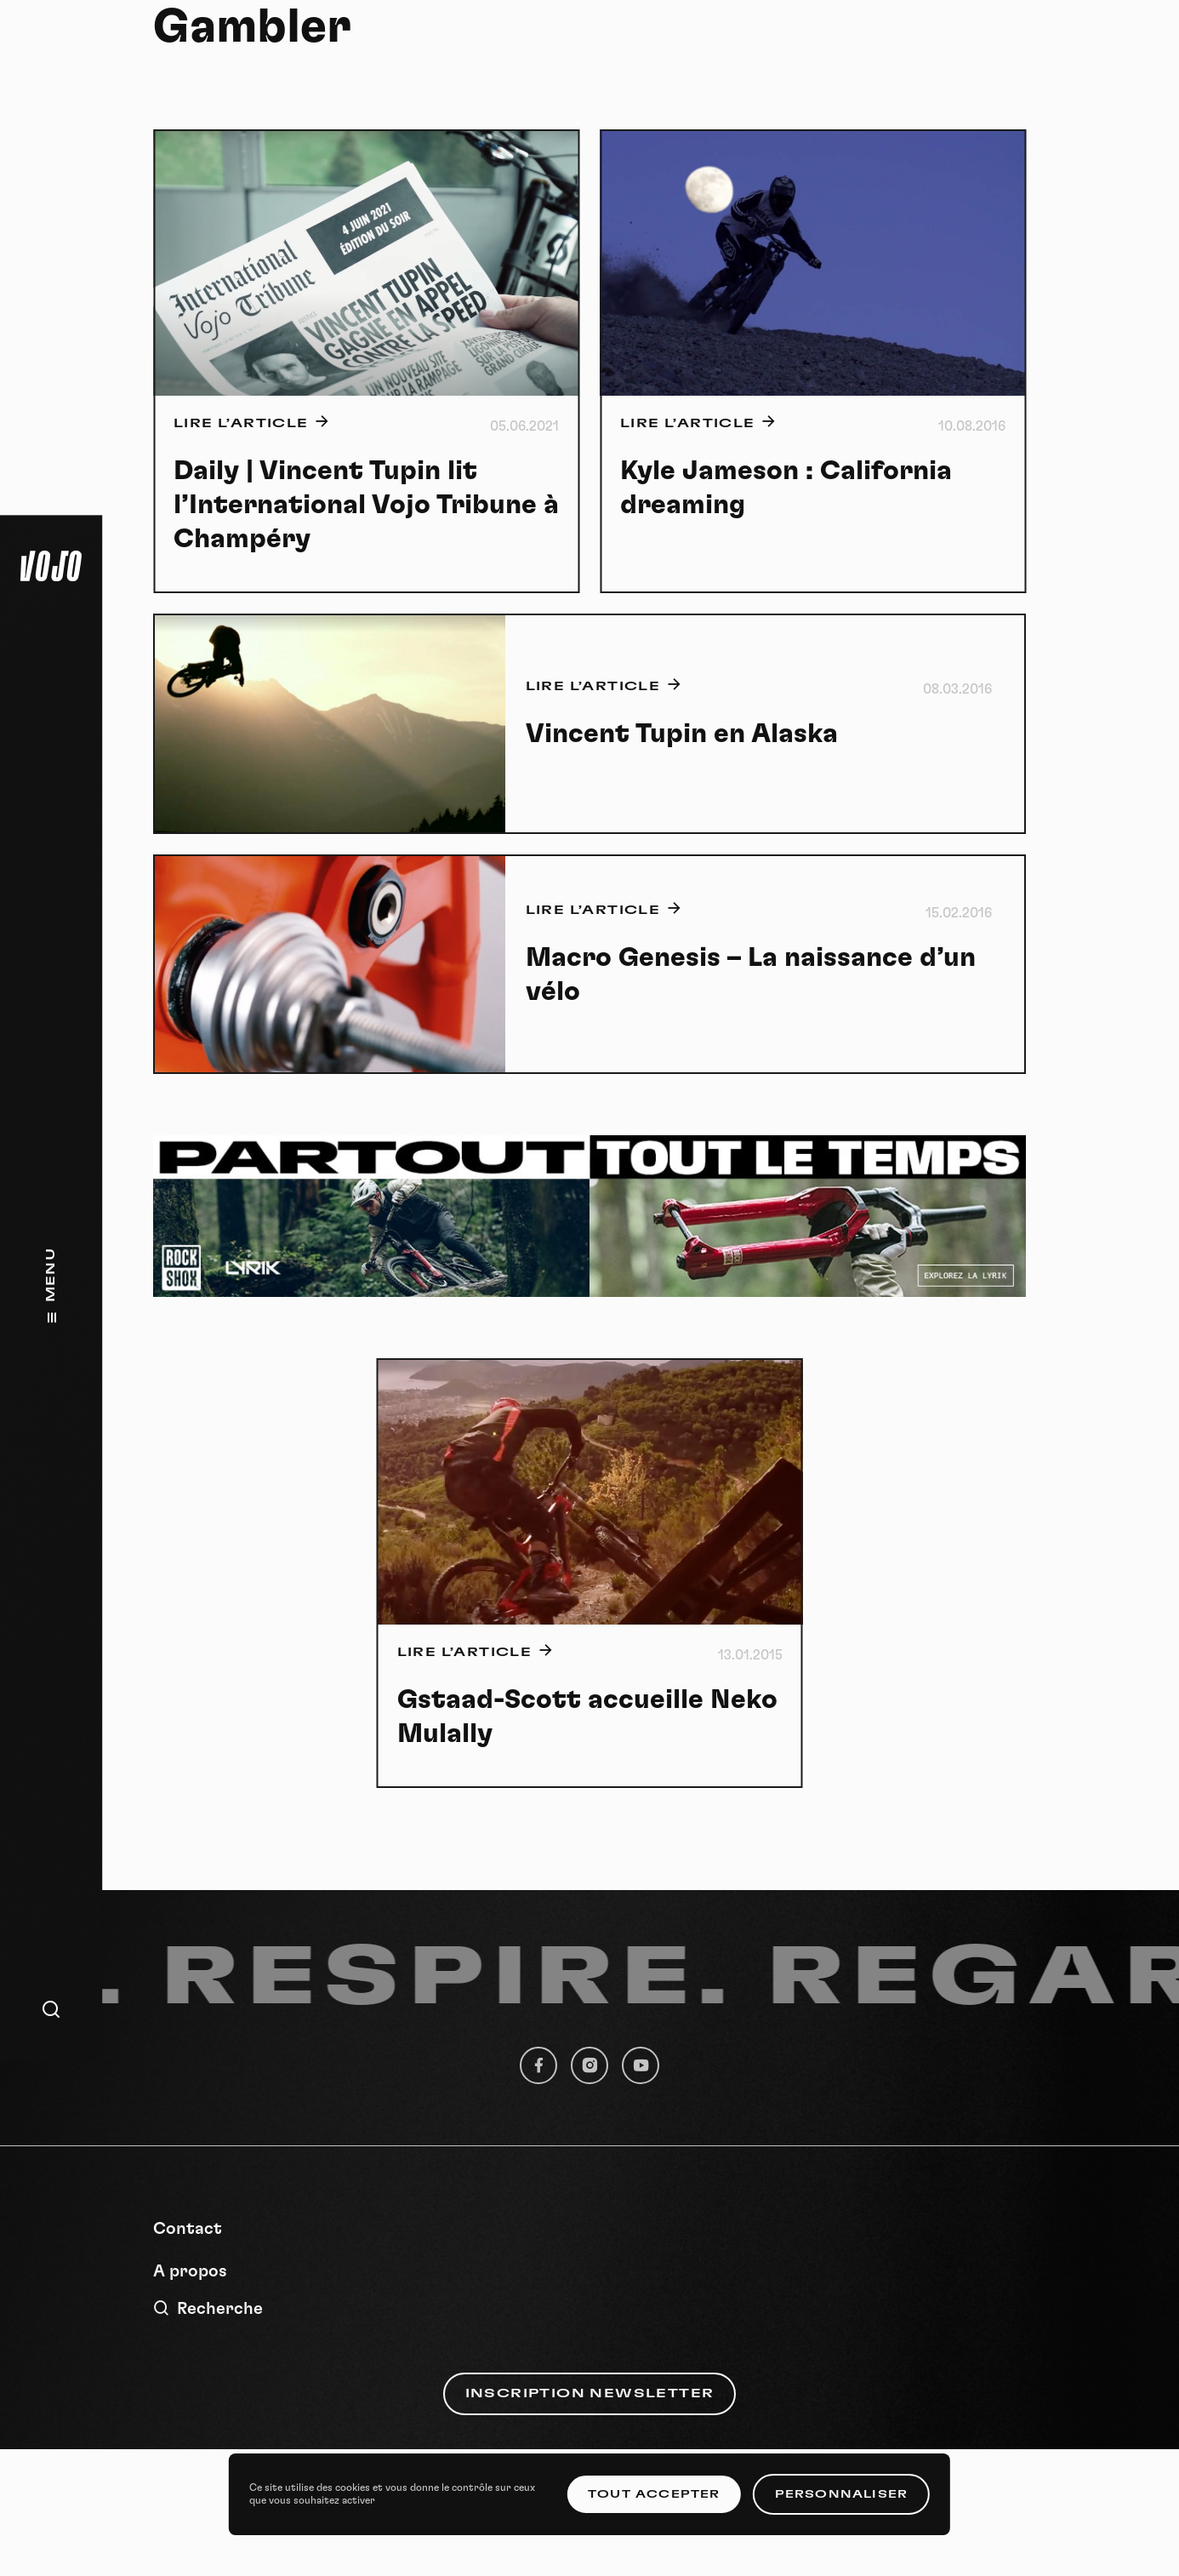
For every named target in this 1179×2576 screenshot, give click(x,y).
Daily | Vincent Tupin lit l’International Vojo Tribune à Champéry (366, 504)
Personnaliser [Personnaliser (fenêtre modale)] (841, 2494)
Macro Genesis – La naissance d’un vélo (751, 974)
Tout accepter (654, 2494)
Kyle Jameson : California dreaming (786, 487)
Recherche (208, 2308)
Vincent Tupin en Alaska (682, 733)
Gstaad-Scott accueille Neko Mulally (587, 1716)
